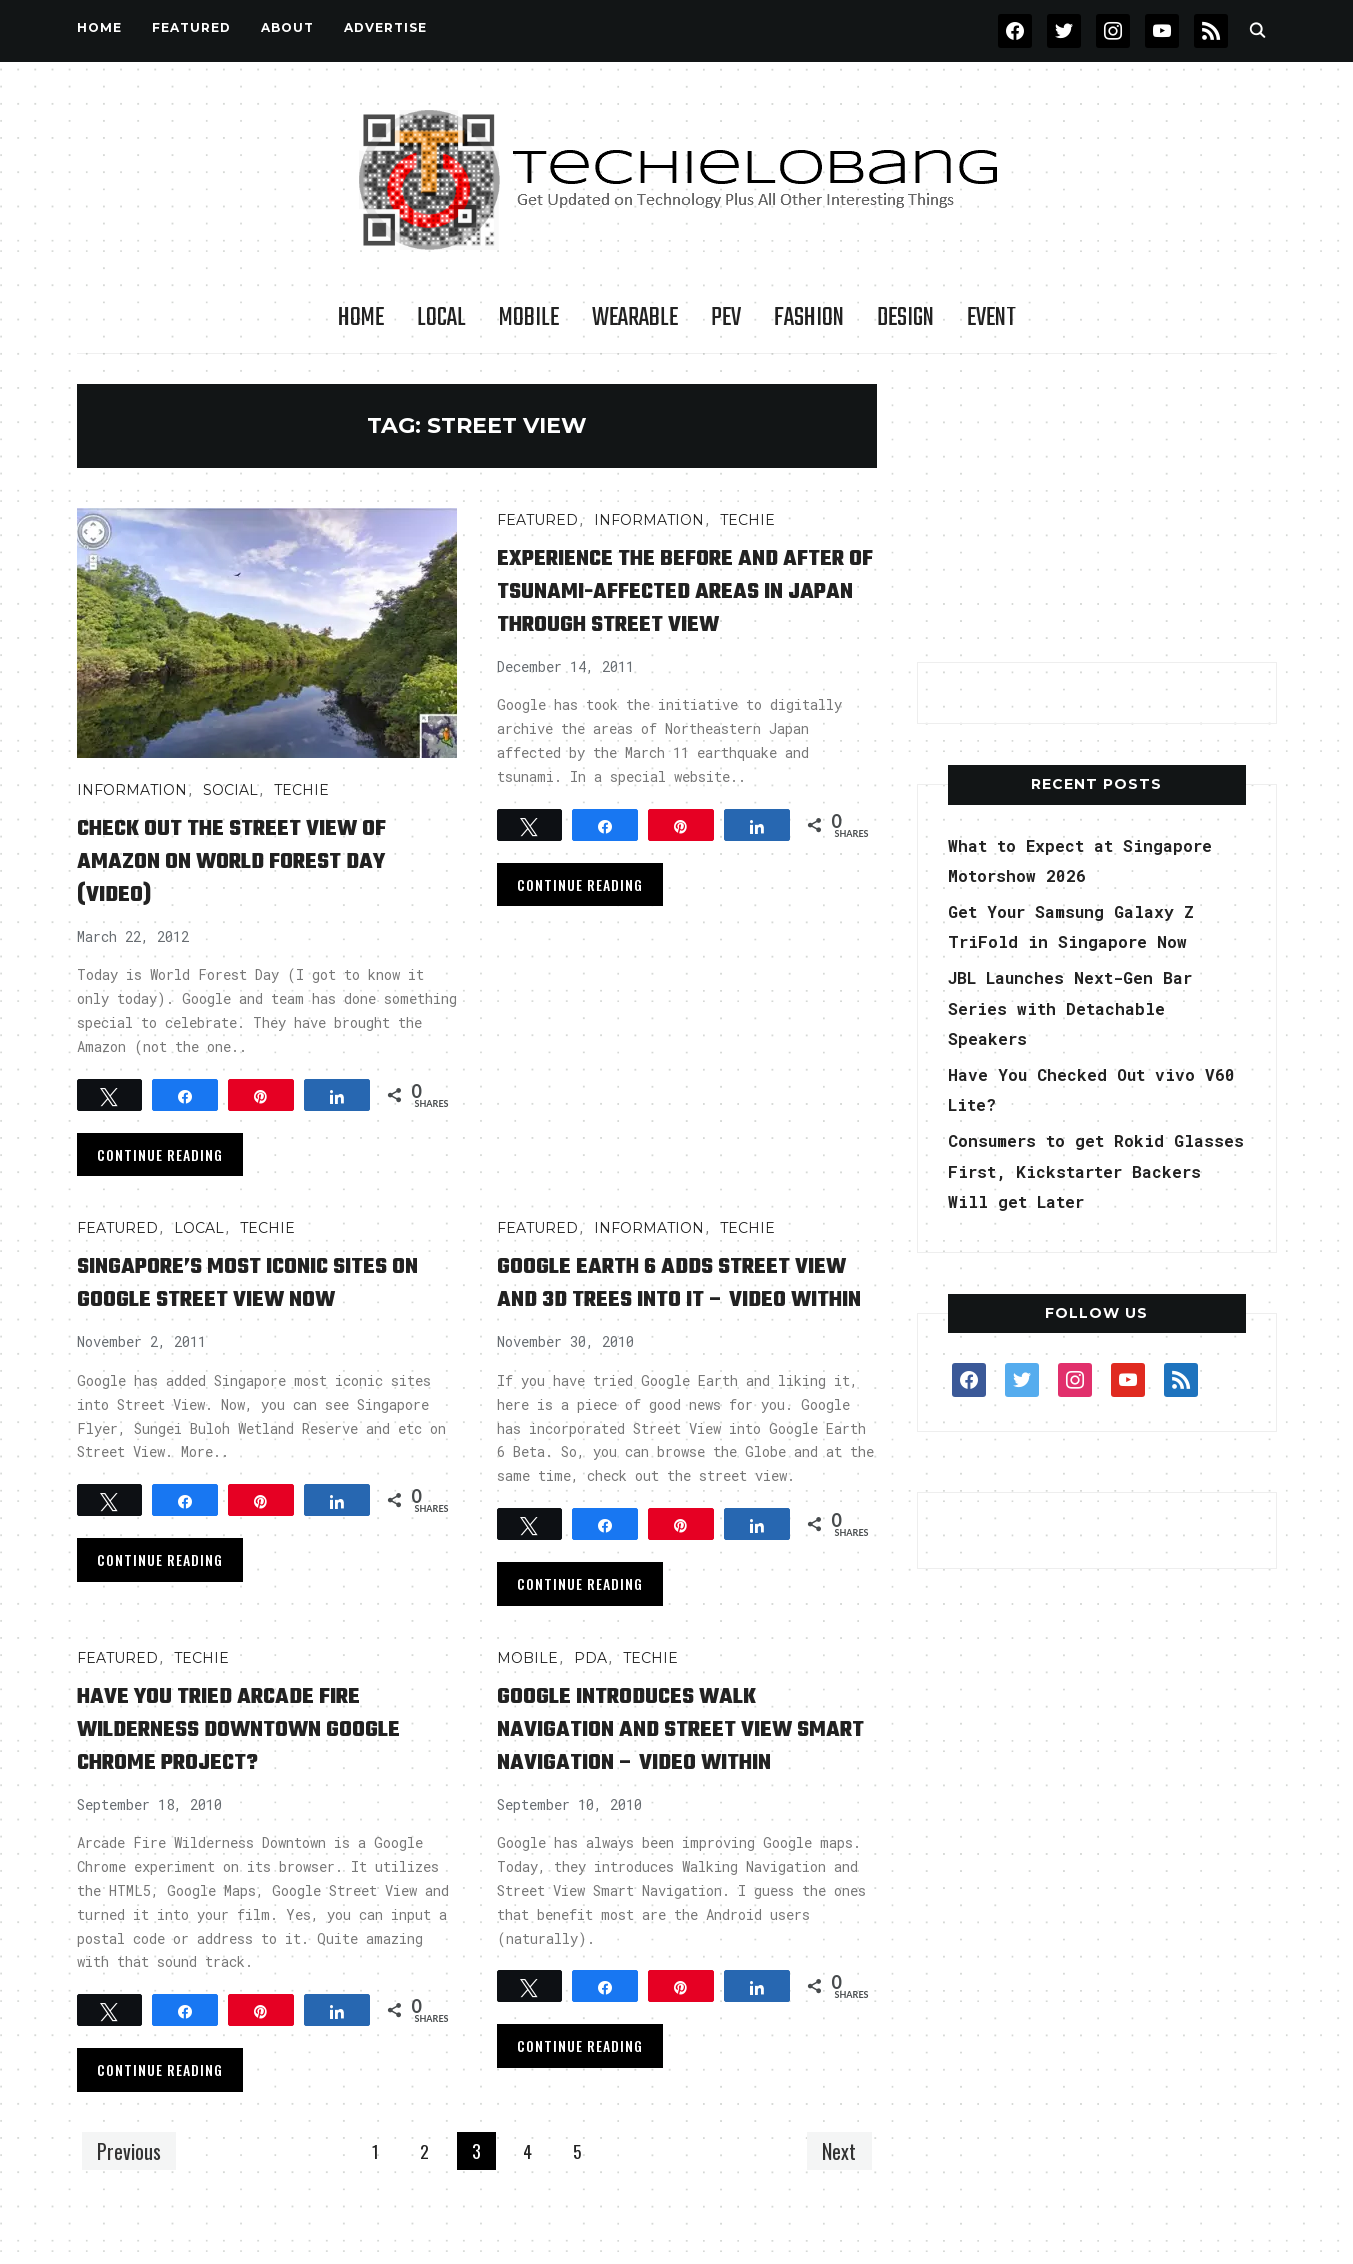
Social (230, 790)
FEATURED (191, 27)
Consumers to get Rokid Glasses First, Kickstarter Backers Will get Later (1090, 1170)
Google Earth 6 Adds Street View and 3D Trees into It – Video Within (669, 1298)
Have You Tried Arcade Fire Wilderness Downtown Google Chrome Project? (243, 1761)
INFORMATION (132, 790)
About (287, 27)
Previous (134, 2193)
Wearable (635, 318)
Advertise (385, 27)
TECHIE (301, 790)
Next (835, 2193)
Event (991, 318)
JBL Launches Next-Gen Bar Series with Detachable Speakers (1084, 1007)
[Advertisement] (1097, 509)
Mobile (529, 318)
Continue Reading (160, 1154)
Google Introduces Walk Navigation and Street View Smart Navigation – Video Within (671, 1778)
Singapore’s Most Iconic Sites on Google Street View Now (262, 1282)
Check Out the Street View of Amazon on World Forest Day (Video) (261, 860)
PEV (726, 318)
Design (905, 318)
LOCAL (441, 318)
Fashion (809, 318)
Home (99, 27)
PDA (590, 1691)
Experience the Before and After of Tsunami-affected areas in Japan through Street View (667, 607)
